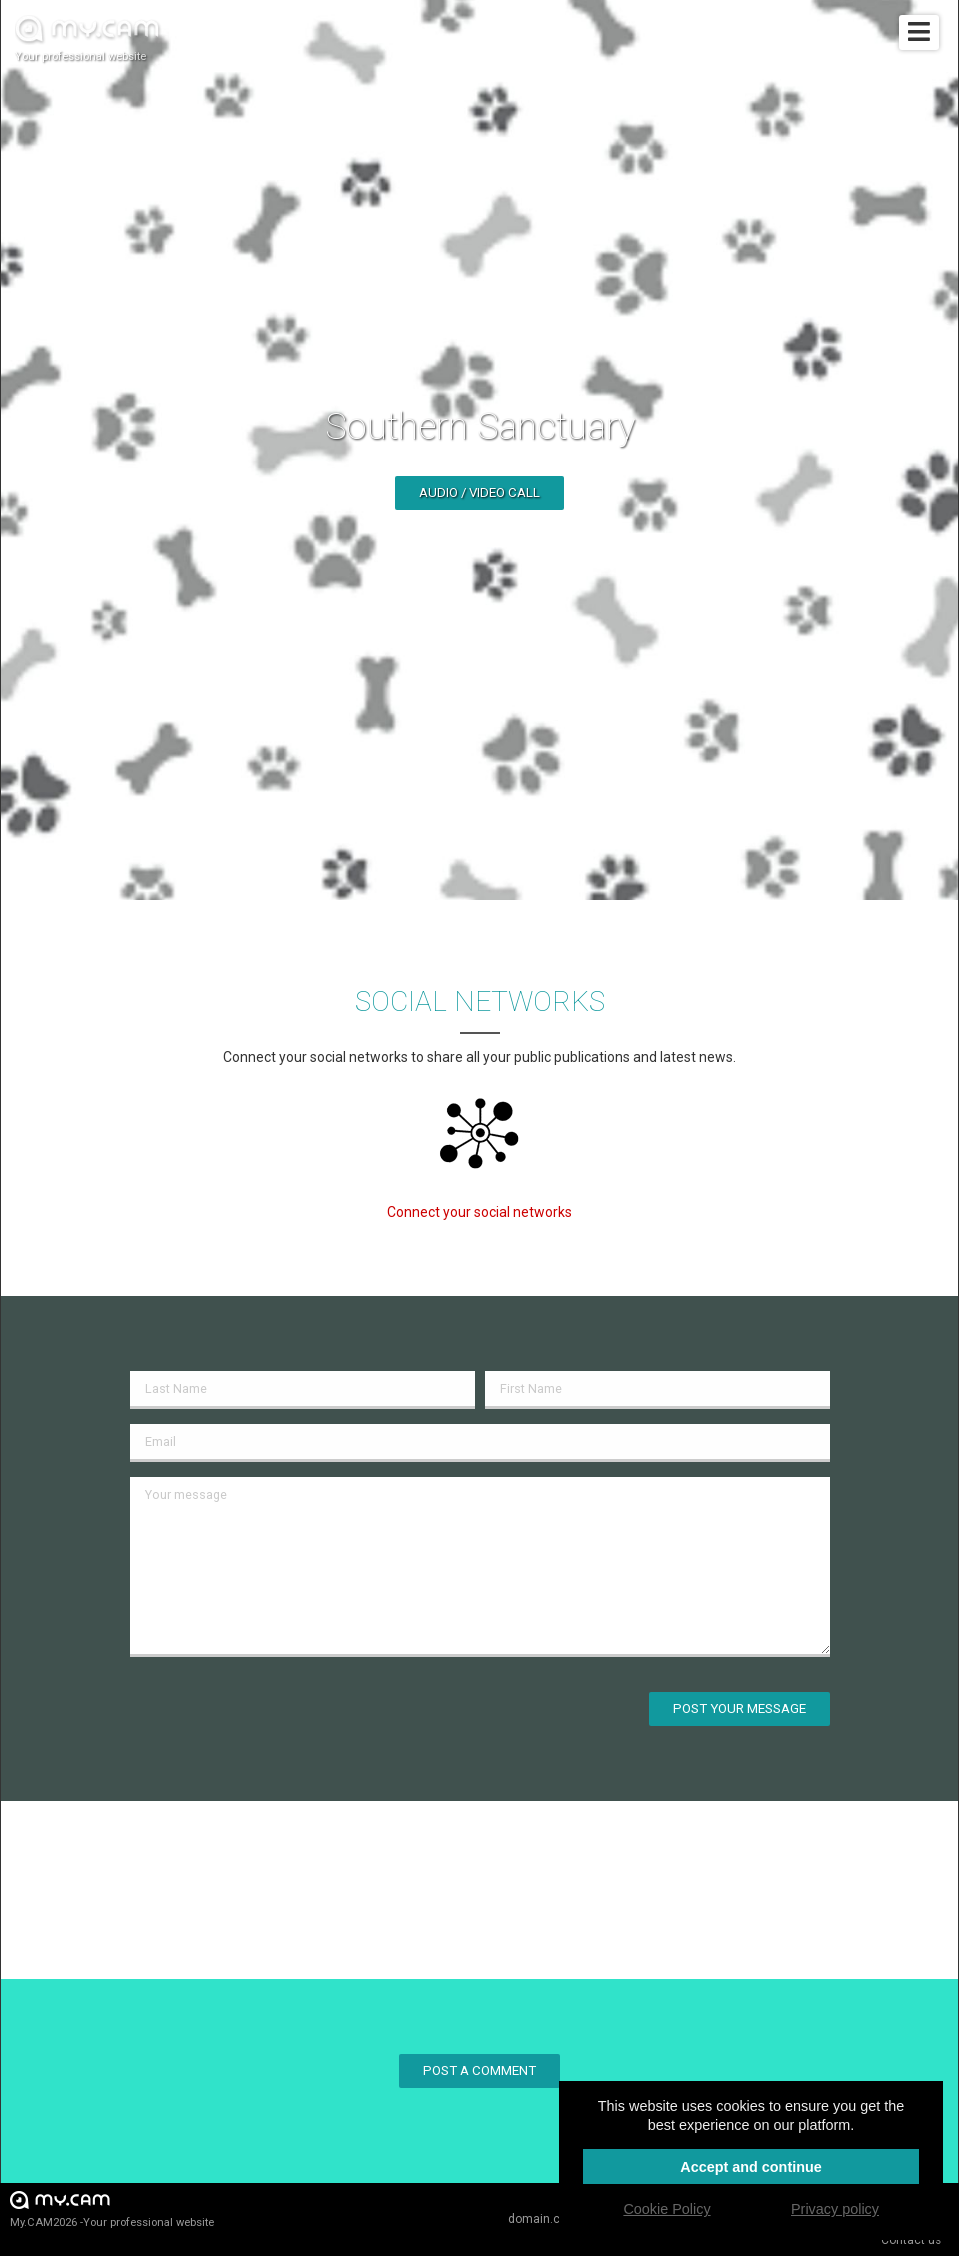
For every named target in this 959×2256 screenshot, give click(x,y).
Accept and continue (751, 2167)
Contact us (911, 2240)
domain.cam (543, 2219)
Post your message (739, 1708)
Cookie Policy (666, 2209)
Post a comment (479, 2070)
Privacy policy (835, 2209)
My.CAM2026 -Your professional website (112, 2208)
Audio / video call (479, 492)
